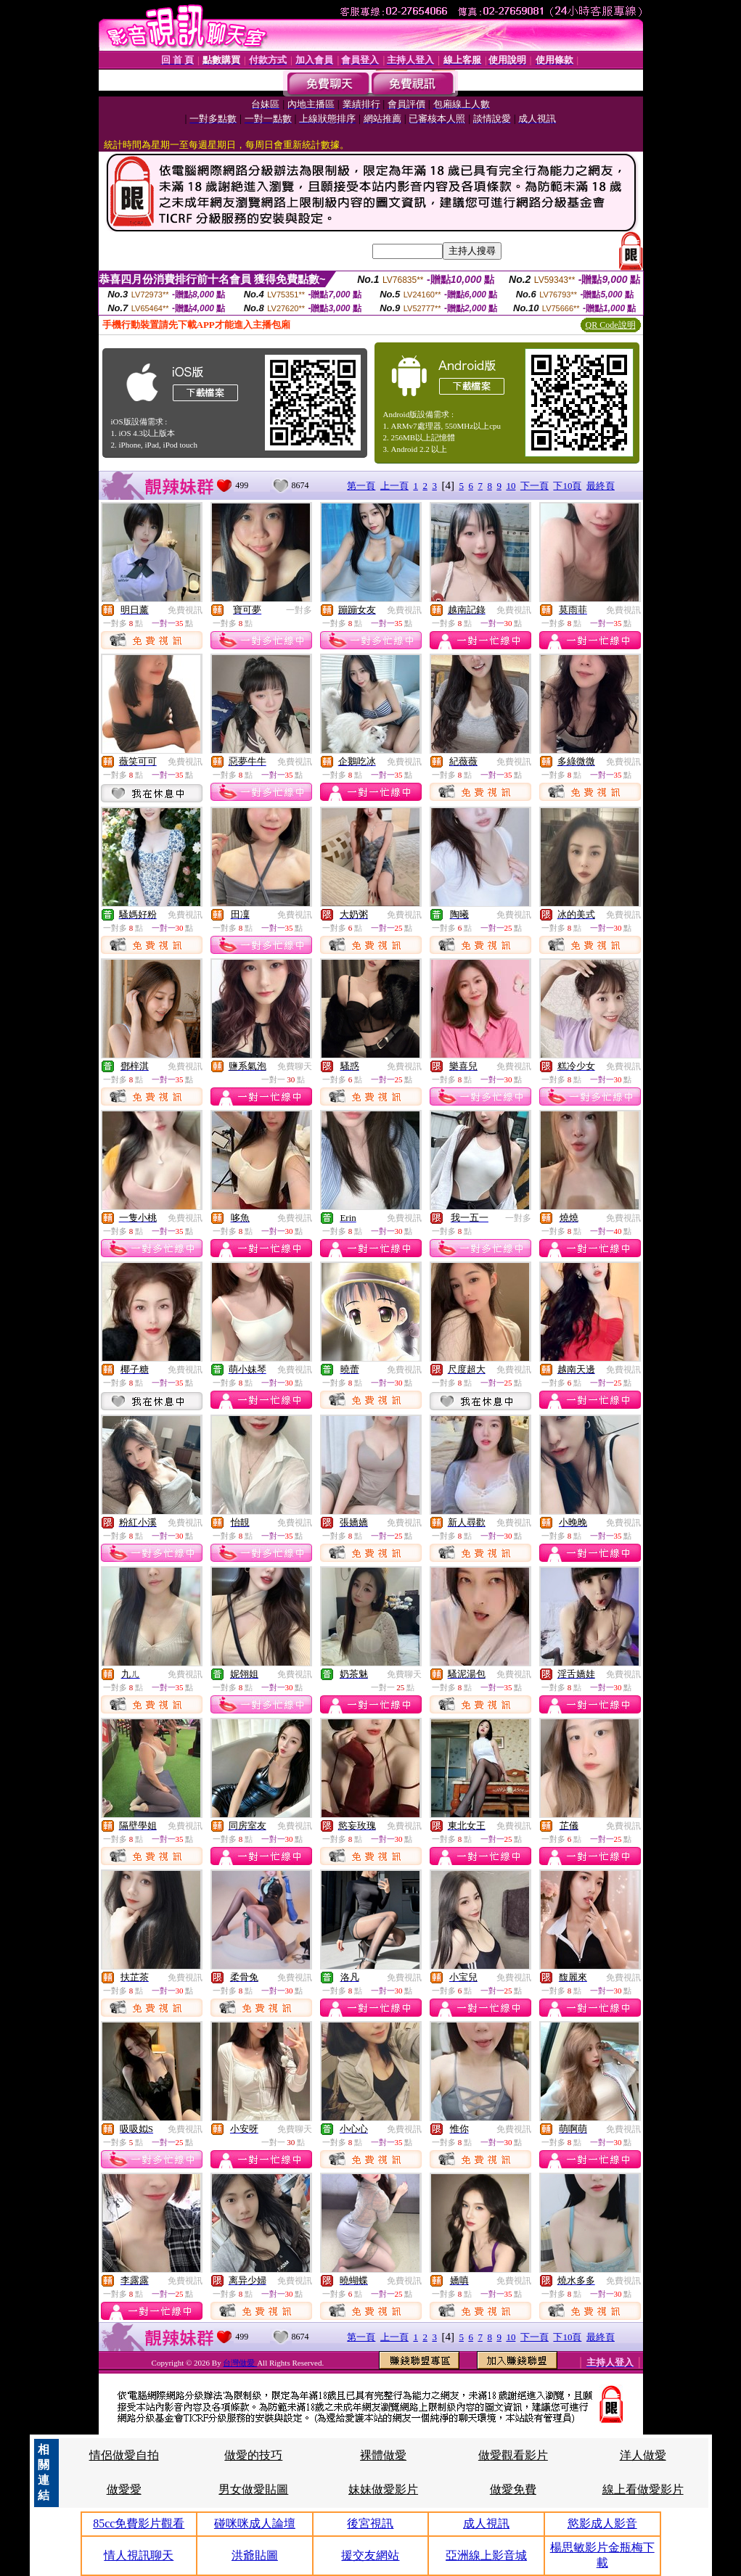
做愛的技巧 (253, 2455)
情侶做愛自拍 (124, 2455)
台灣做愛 (240, 2362)
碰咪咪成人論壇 (254, 2523)
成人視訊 (486, 2523)
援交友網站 (370, 2555)
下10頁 (567, 485)
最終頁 (600, 485)
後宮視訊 (370, 2523)
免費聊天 (294, 1066)
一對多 (299, 610)
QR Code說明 (611, 325)
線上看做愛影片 (643, 2489)
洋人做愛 (643, 2455)
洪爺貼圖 (255, 2555)
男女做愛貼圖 (253, 2489)
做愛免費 (513, 2489)
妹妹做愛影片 (383, 2489)
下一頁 (534, 485)
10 (510, 485)
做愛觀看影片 (513, 2455)
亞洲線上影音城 (486, 2555)
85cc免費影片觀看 (138, 2523)
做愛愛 (124, 2489)
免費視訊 (185, 610)
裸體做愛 (383, 2455)
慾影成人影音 (602, 2523)
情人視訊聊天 (138, 2555)
